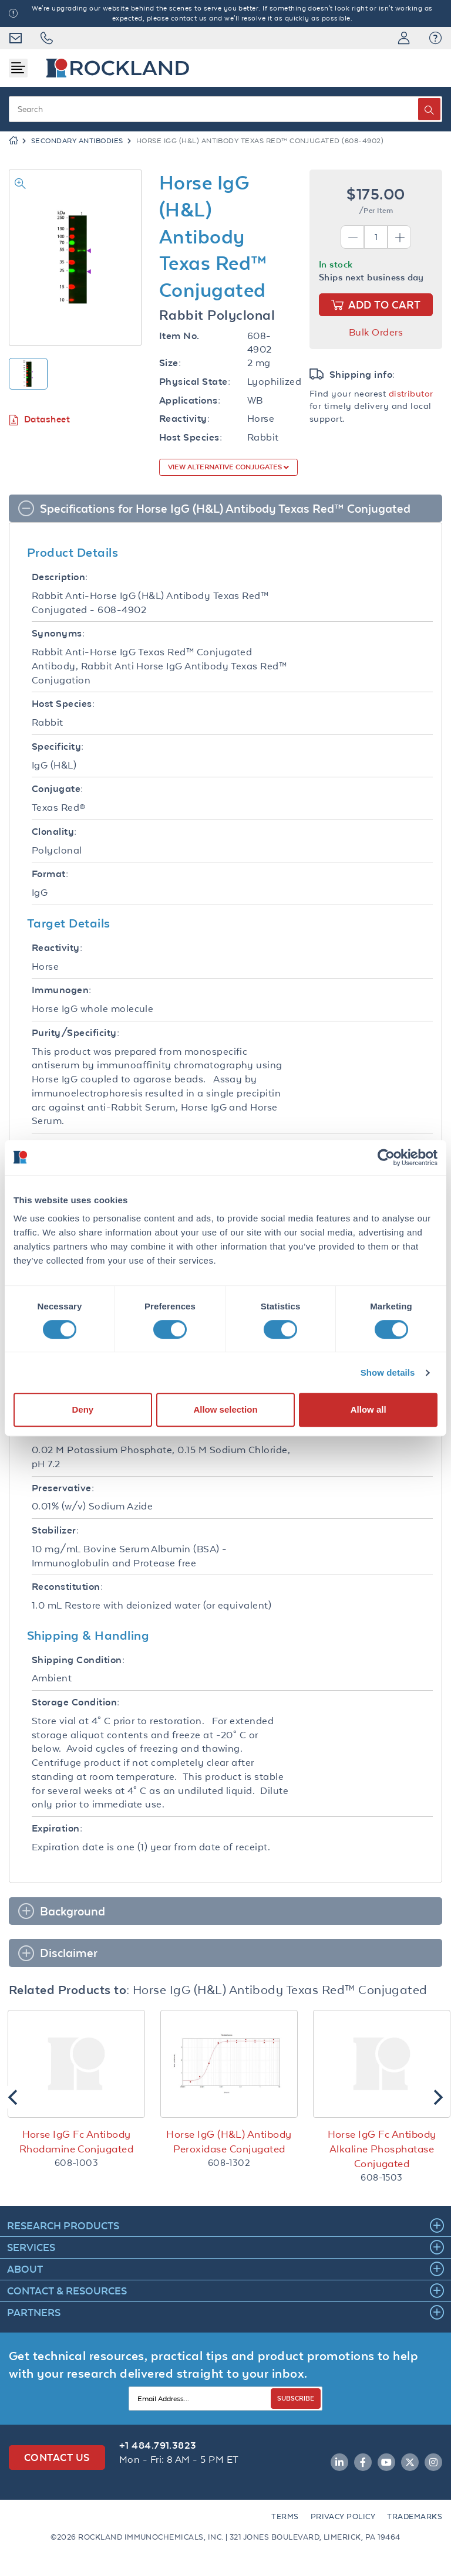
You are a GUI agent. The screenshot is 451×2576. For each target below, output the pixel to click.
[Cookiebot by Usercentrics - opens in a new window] (386, 1157)
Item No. (179, 335)
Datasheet (39, 419)
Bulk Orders (376, 332)
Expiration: (57, 1828)
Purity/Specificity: (75, 1032)
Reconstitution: (67, 1586)
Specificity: (58, 746)
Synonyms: (58, 633)
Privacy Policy (343, 2516)
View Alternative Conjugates (226, 467)
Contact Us (57, 2457)
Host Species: (190, 437)
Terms (284, 2516)
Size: (170, 362)
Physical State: (194, 381)
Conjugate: (57, 788)
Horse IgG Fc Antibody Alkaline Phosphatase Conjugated (382, 2148)
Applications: (189, 400)
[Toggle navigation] (18, 68)
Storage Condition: (76, 1702)
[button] (435, 38)
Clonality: (54, 831)
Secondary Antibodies (77, 141)
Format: (50, 873)
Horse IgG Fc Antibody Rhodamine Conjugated (76, 2141)
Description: (60, 577)
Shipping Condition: (78, 1660)
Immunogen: (62, 990)
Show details (388, 1372)
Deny (82, 1409)
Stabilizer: (55, 1530)
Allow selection (225, 1409)
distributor (411, 393)
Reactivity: (184, 418)
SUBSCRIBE (295, 2398)
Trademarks (414, 2516)
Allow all (368, 1409)
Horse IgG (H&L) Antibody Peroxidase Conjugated (228, 2141)
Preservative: (63, 1488)
